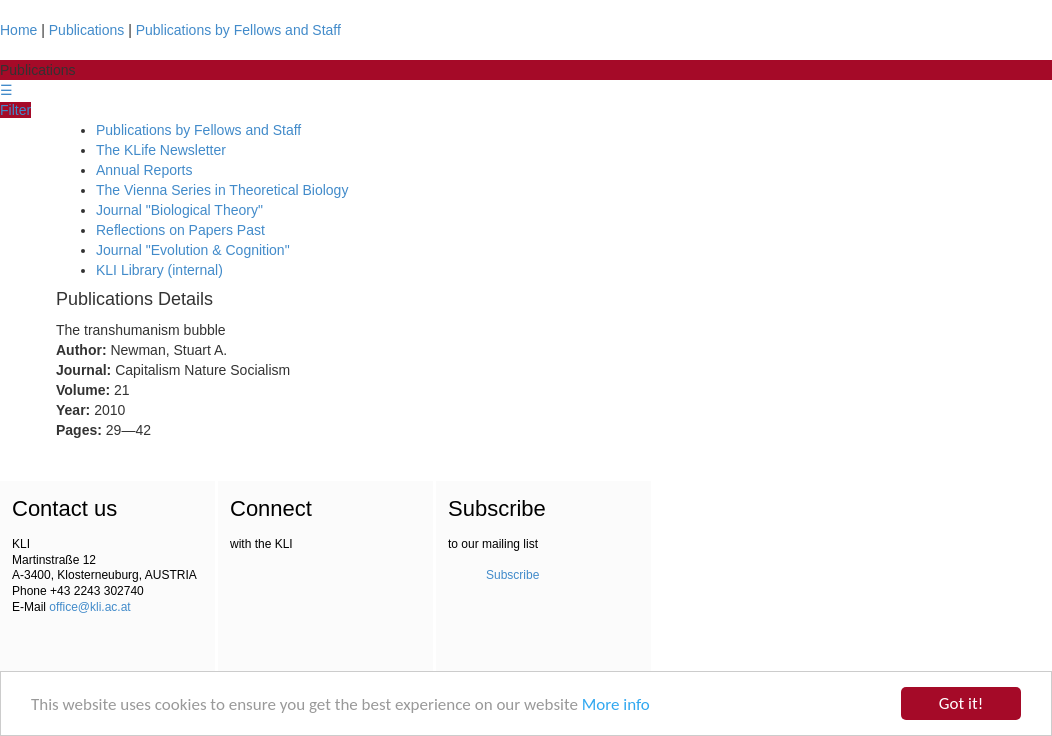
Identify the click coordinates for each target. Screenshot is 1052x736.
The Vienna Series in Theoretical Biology (222, 190)
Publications (87, 30)
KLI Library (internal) (159, 270)
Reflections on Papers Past (180, 230)
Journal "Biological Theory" (179, 210)
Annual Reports (144, 170)
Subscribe (512, 575)
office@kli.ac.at (89, 607)
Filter (15, 110)
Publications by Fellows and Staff (238, 30)
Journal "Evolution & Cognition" (193, 250)
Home (18, 30)
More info (616, 705)
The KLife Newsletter (161, 150)
